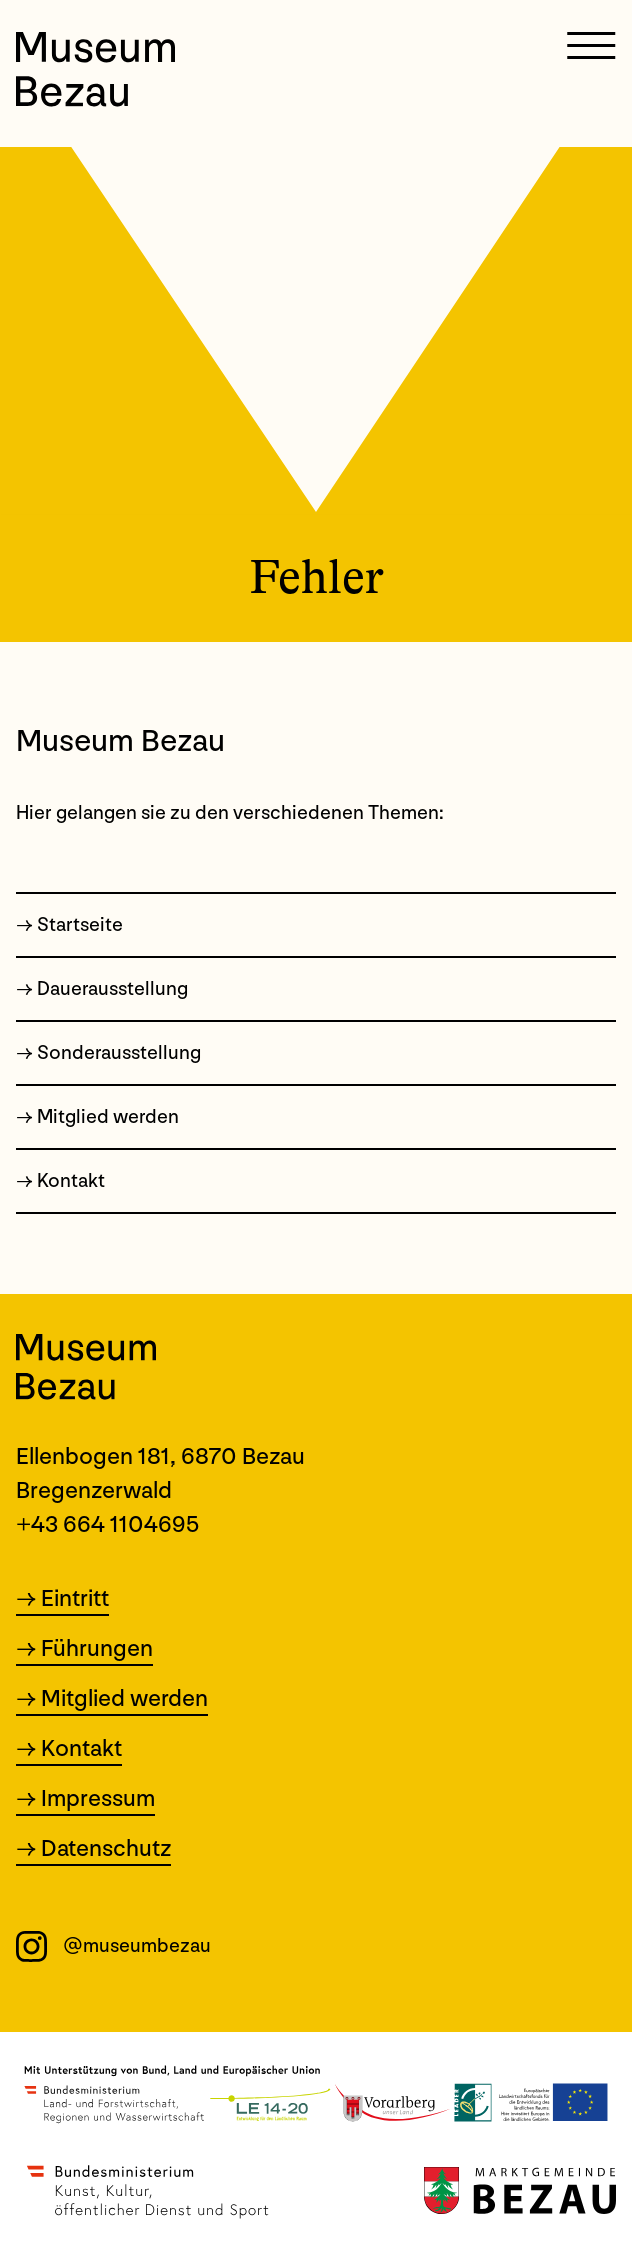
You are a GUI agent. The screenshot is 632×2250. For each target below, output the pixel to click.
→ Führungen (84, 1650)
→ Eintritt (62, 1600)
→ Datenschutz (93, 1850)
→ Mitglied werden (112, 1700)
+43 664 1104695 (108, 1524)
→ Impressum (85, 1800)
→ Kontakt (69, 1750)
